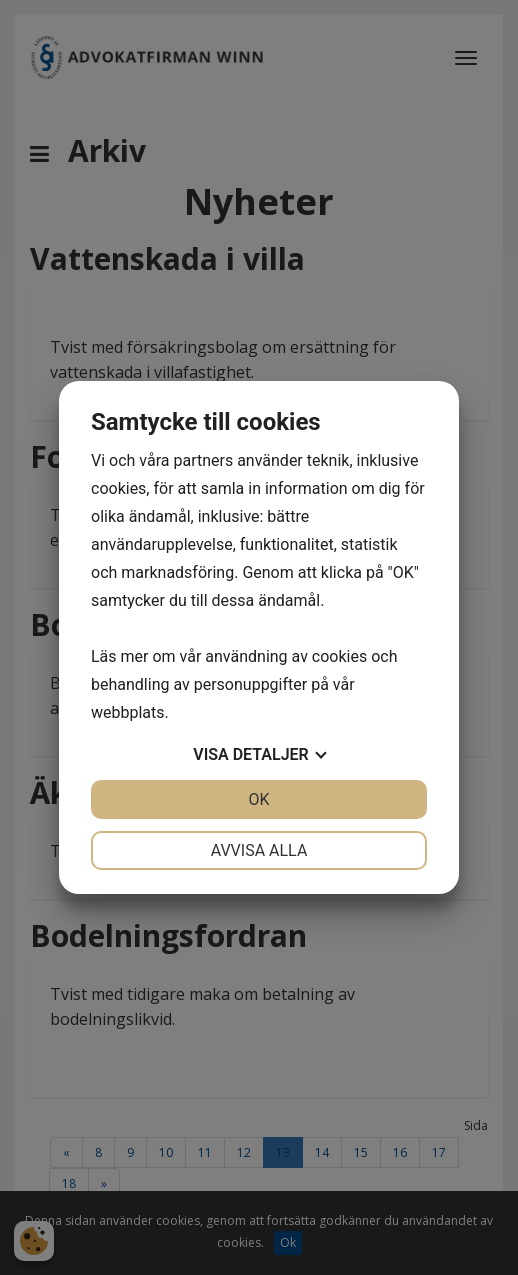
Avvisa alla (259, 850)
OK (258, 799)
